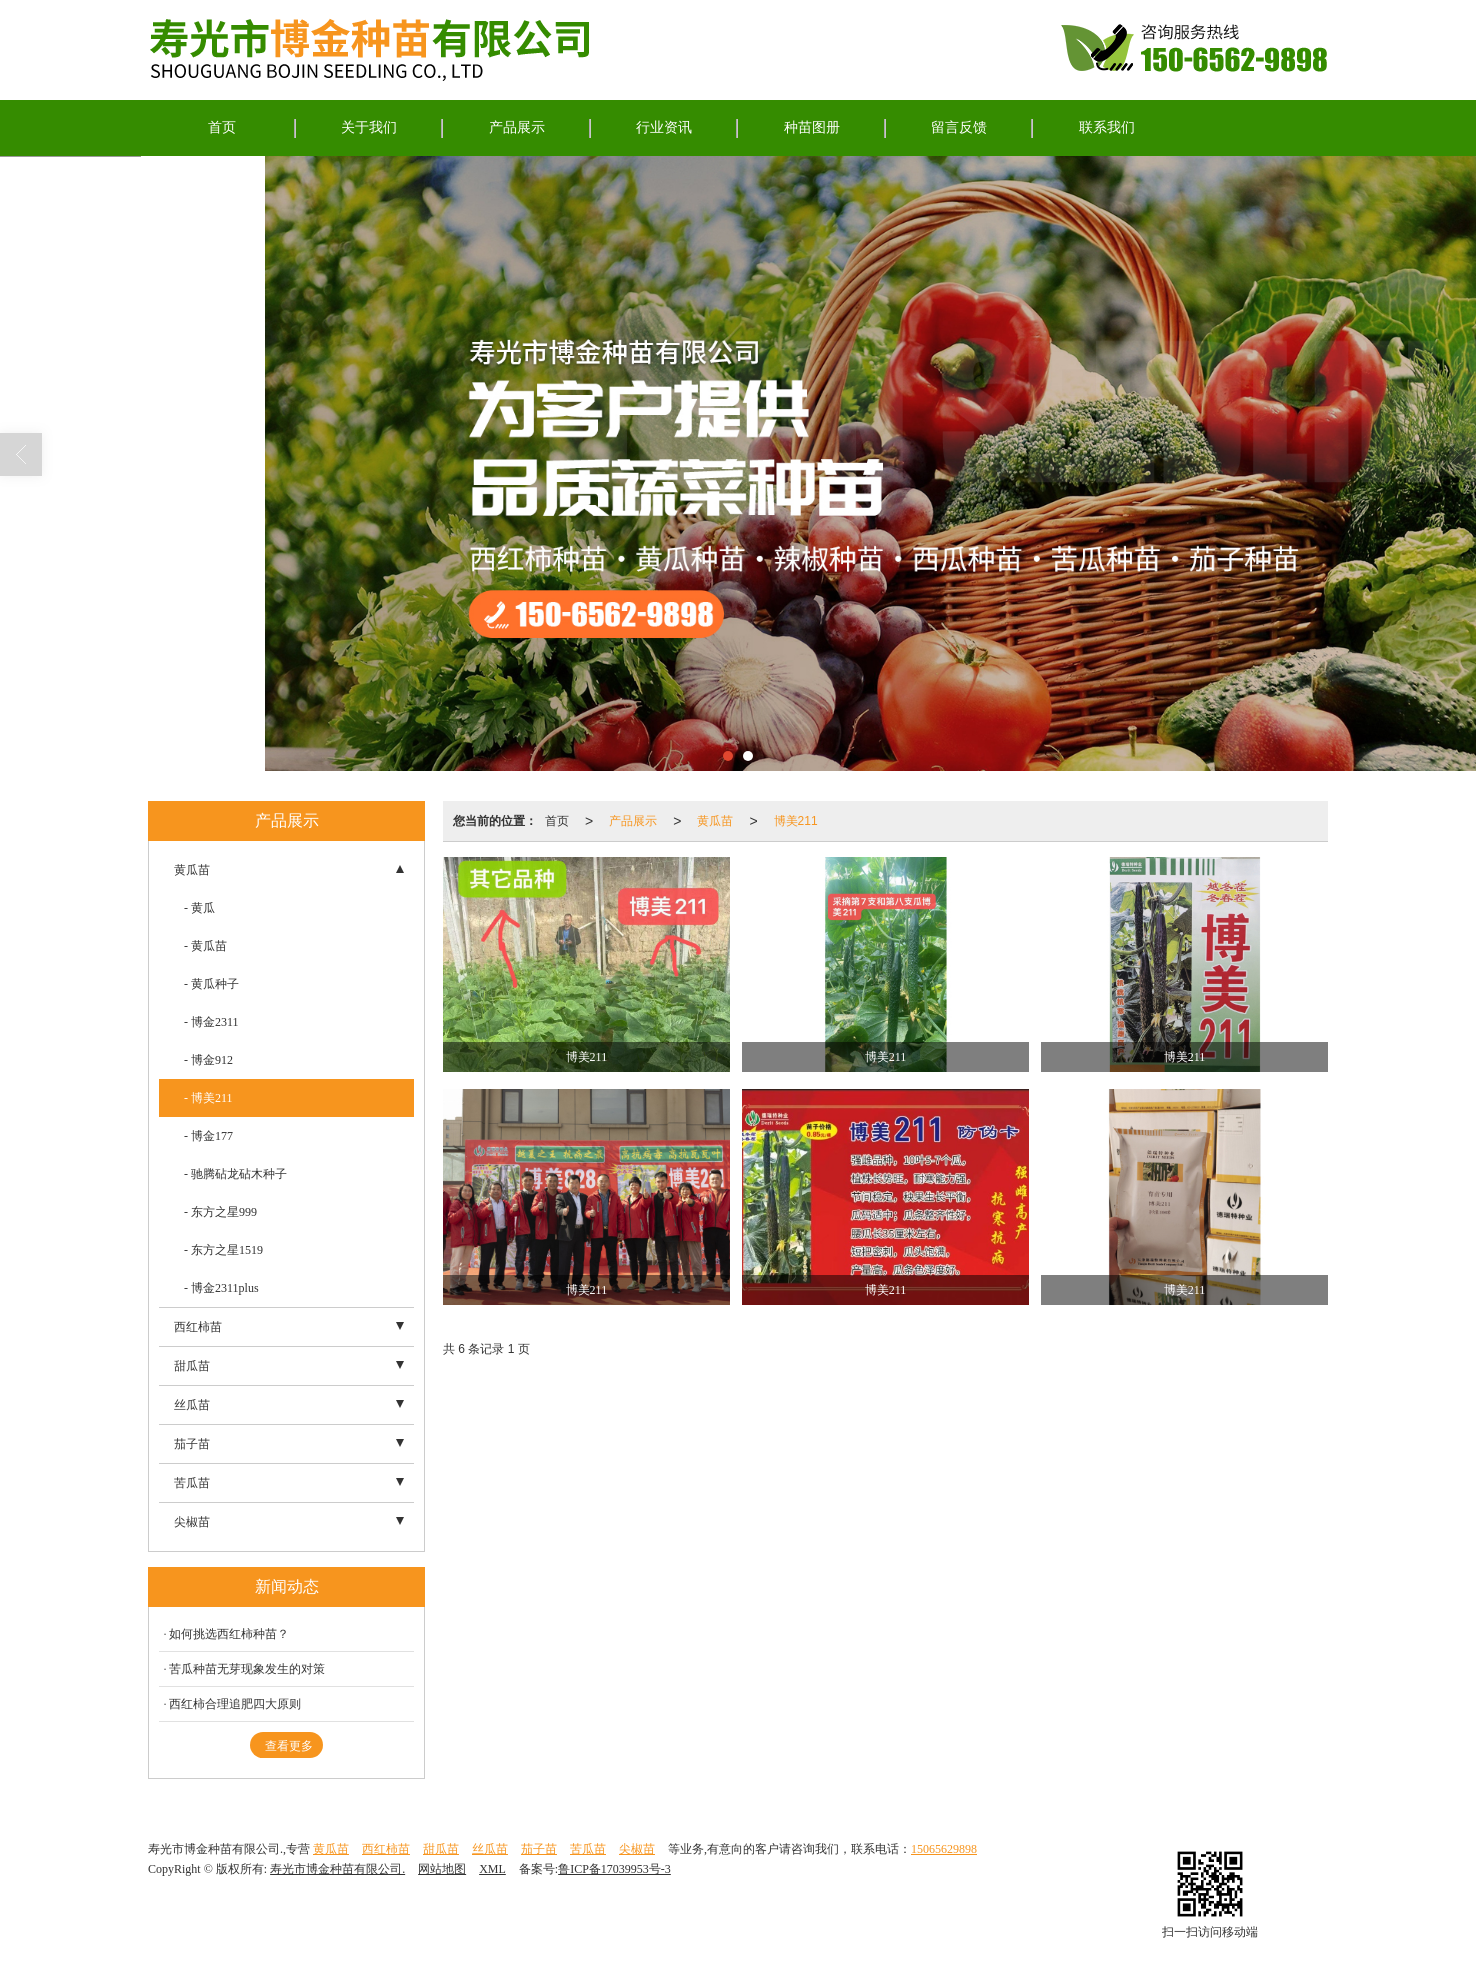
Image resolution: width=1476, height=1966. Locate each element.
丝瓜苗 (192, 1405)
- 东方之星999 (220, 1212)
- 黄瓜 (199, 908)
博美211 (796, 821)
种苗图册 (812, 127)
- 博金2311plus (221, 1288)
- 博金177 (208, 1136)
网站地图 (442, 1869)
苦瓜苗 (192, 1483)
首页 (222, 127)
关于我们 (369, 127)
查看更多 (289, 1746)
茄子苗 (192, 1444)
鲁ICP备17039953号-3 (614, 1869)
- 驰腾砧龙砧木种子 (235, 1174)
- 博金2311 (211, 1022)
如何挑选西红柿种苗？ (229, 1634)
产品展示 (517, 127)
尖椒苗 (192, 1522)
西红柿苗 (198, 1327)
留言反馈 (959, 127)
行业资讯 (664, 127)
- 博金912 (208, 1060)
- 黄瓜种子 (211, 984)
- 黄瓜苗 (205, 946)
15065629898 (944, 1849)
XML (492, 1869)
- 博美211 (208, 1098)
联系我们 (1107, 127)
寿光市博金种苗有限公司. (337, 1869)
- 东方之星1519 (223, 1250)
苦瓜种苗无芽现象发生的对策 (247, 1669)
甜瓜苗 (192, 1366)
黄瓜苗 (715, 821)
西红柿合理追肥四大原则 (235, 1704)
